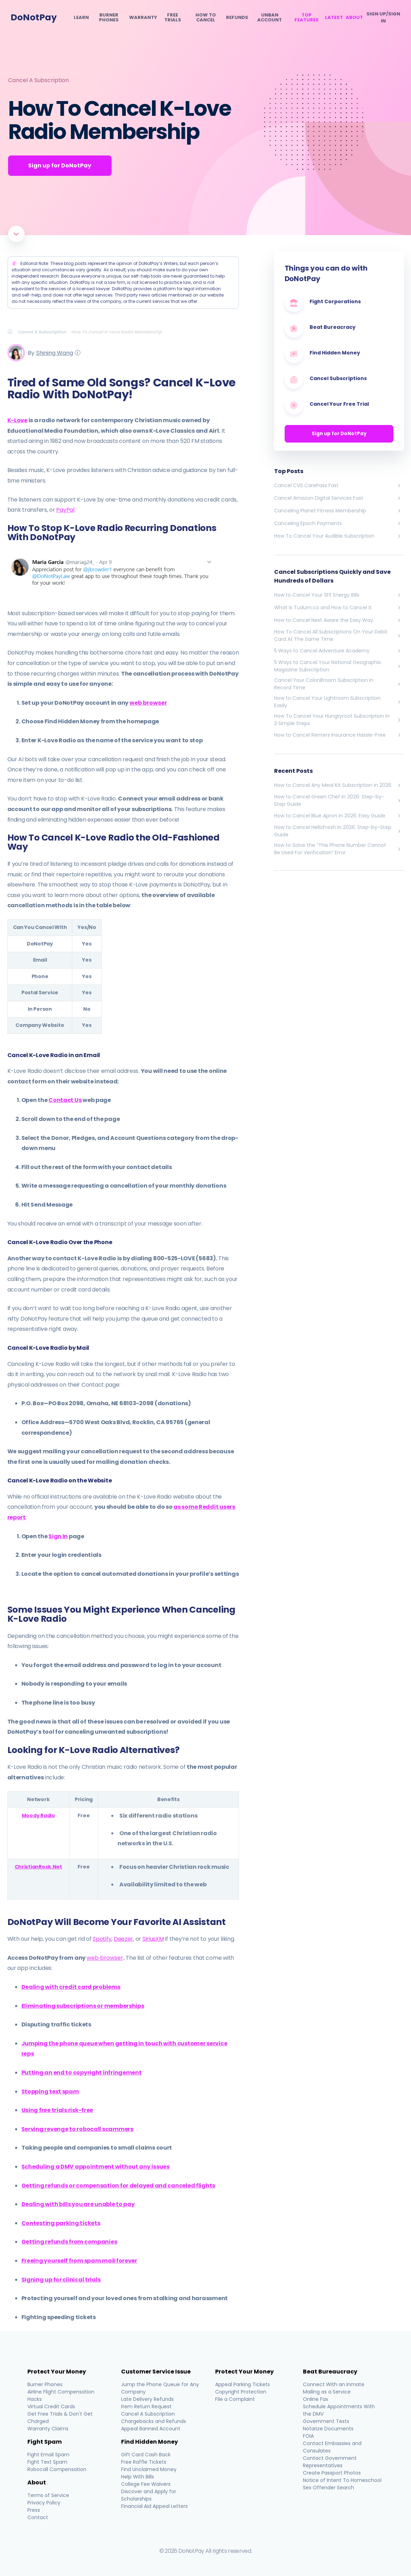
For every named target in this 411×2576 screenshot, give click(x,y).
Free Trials (172, 17)
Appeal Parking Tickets (242, 2384)
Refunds (237, 17)
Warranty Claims (47, 2428)
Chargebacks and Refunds (153, 2421)
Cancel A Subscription (38, 80)
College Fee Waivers (146, 2484)
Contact (37, 2517)
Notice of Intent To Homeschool (342, 2480)
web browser (148, 703)
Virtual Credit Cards (51, 2406)
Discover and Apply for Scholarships (149, 2495)
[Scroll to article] (16, 234)
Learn (81, 17)
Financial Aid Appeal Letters (154, 2506)
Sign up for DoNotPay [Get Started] (60, 165)
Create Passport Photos (332, 2472)
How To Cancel (205, 17)
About (354, 17)
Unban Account (269, 17)
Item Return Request (146, 2406)
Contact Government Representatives (330, 2462)
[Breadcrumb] (12, 331)
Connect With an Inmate (333, 2384)
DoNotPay (34, 17)
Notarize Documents (328, 2428)
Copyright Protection (240, 2391)
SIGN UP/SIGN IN (383, 17)
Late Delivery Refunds (147, 2399)
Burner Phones (109, 17)
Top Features (306, 17)
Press (33, 2510)
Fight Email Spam (48, 2454)
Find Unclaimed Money (149, 2469)
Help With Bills (137, 2476)
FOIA (308, 2435)
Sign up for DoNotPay (339, 433)
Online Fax (315, 2399)
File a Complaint (235, 2399)
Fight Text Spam (47, 2461)
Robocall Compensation (56, 2469)
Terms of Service (48, 2495)
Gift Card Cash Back (146, 2454)
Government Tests (326, 2421)
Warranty (143, 17)
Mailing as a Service (327, 2391)
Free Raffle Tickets (144, 2461)
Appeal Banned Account (151, 2428)
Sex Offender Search (328, 2487)
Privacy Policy (43, 2502)
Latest (334, 17)
